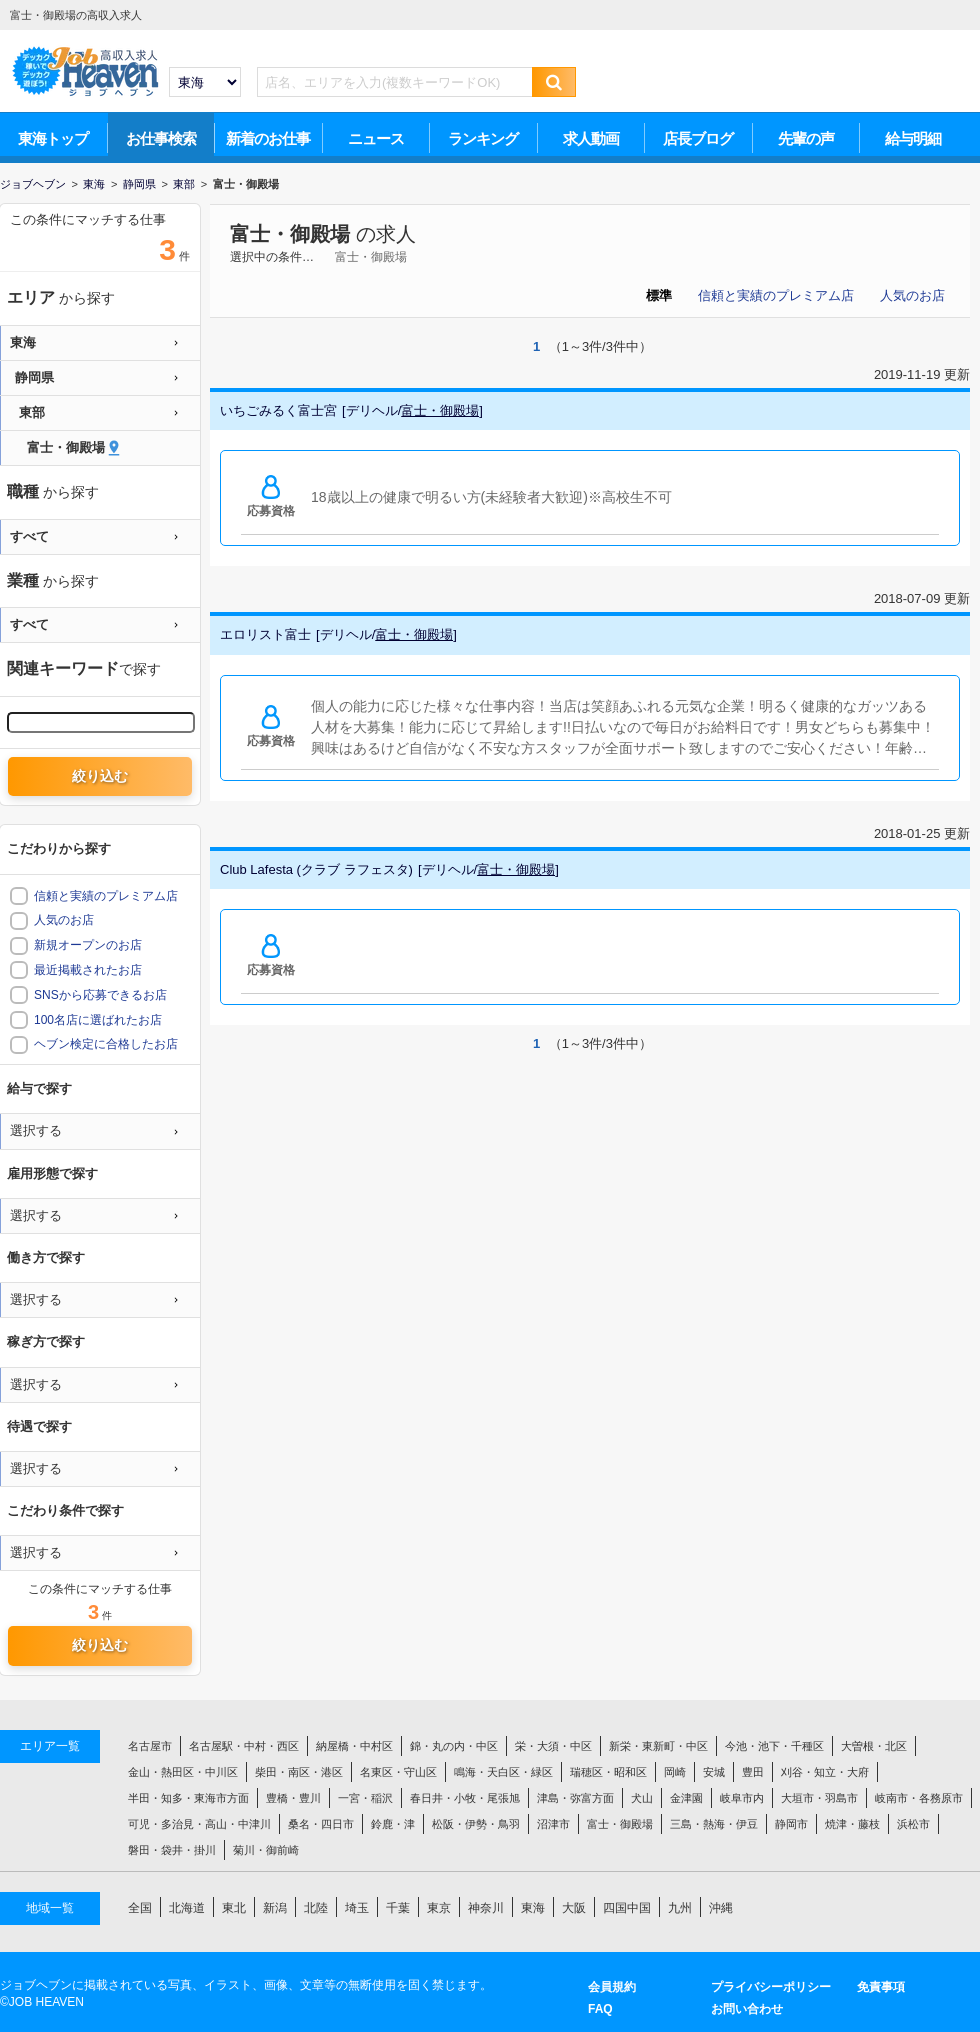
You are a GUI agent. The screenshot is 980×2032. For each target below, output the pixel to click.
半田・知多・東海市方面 (188, 1798)
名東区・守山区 (398, 1772)
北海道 (187, 1908)
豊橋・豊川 (293, 1798)
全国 (140, 1908)
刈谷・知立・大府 (825, 1772)
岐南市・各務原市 (919, 1798)
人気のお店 (912, 295)
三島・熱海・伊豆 (714, 1824)
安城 (714, 1772)
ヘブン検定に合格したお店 (106, 1044)
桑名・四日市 (321, 1824)
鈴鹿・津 (393, 1824)
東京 (439, 1908)
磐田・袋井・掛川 (172, 1850)
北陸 (316, 1908)
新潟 (275, 1908)
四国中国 (627, 1908)
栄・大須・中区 (553, 1746)
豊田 (753, 1772)
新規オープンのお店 (88, 945)
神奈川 (486, 1908)
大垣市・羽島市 (819, 1798)
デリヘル (372, 410)
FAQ (600, 2009)
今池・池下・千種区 (774, 1746)
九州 (680, 1908)
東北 (234, 1908)
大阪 (574, 1908)
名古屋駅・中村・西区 (244, 1746)
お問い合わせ (747, 2009)
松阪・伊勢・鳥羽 (476, 1824)
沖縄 (721, 1908)
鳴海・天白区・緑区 (503, 1772)
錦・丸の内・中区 (454, 1746)
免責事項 (881, 1987)
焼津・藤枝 (852, 1824)
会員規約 (612, 1987)
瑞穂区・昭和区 (608, 1772)
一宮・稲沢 (365, 1798)
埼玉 (357, 1908)
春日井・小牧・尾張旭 (465, 1798)
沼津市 (553, 1824)
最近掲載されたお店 (88, 970)
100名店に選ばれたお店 (98, 1020)
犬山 (642, 1798)
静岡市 (791, 1824)
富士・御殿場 (290, 234)
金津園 (686, 1798)
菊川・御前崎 (266, 1850)
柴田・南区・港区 (299, 1772)
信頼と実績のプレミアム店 (776, 295)
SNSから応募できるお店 (100, 995)
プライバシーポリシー (771, 1987)
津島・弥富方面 (575, 1798)
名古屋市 (150, 1746)
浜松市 (913, 1824)
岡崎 (675, 1772)
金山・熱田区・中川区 (183, 1772)
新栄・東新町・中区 (658, 1746)
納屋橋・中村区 (354, 1746)
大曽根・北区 (874, 1746)
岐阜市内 (742, 1798)
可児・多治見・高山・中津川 (199, 1824)
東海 (533, 1908)
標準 (659, 295)
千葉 (398, 1908)
